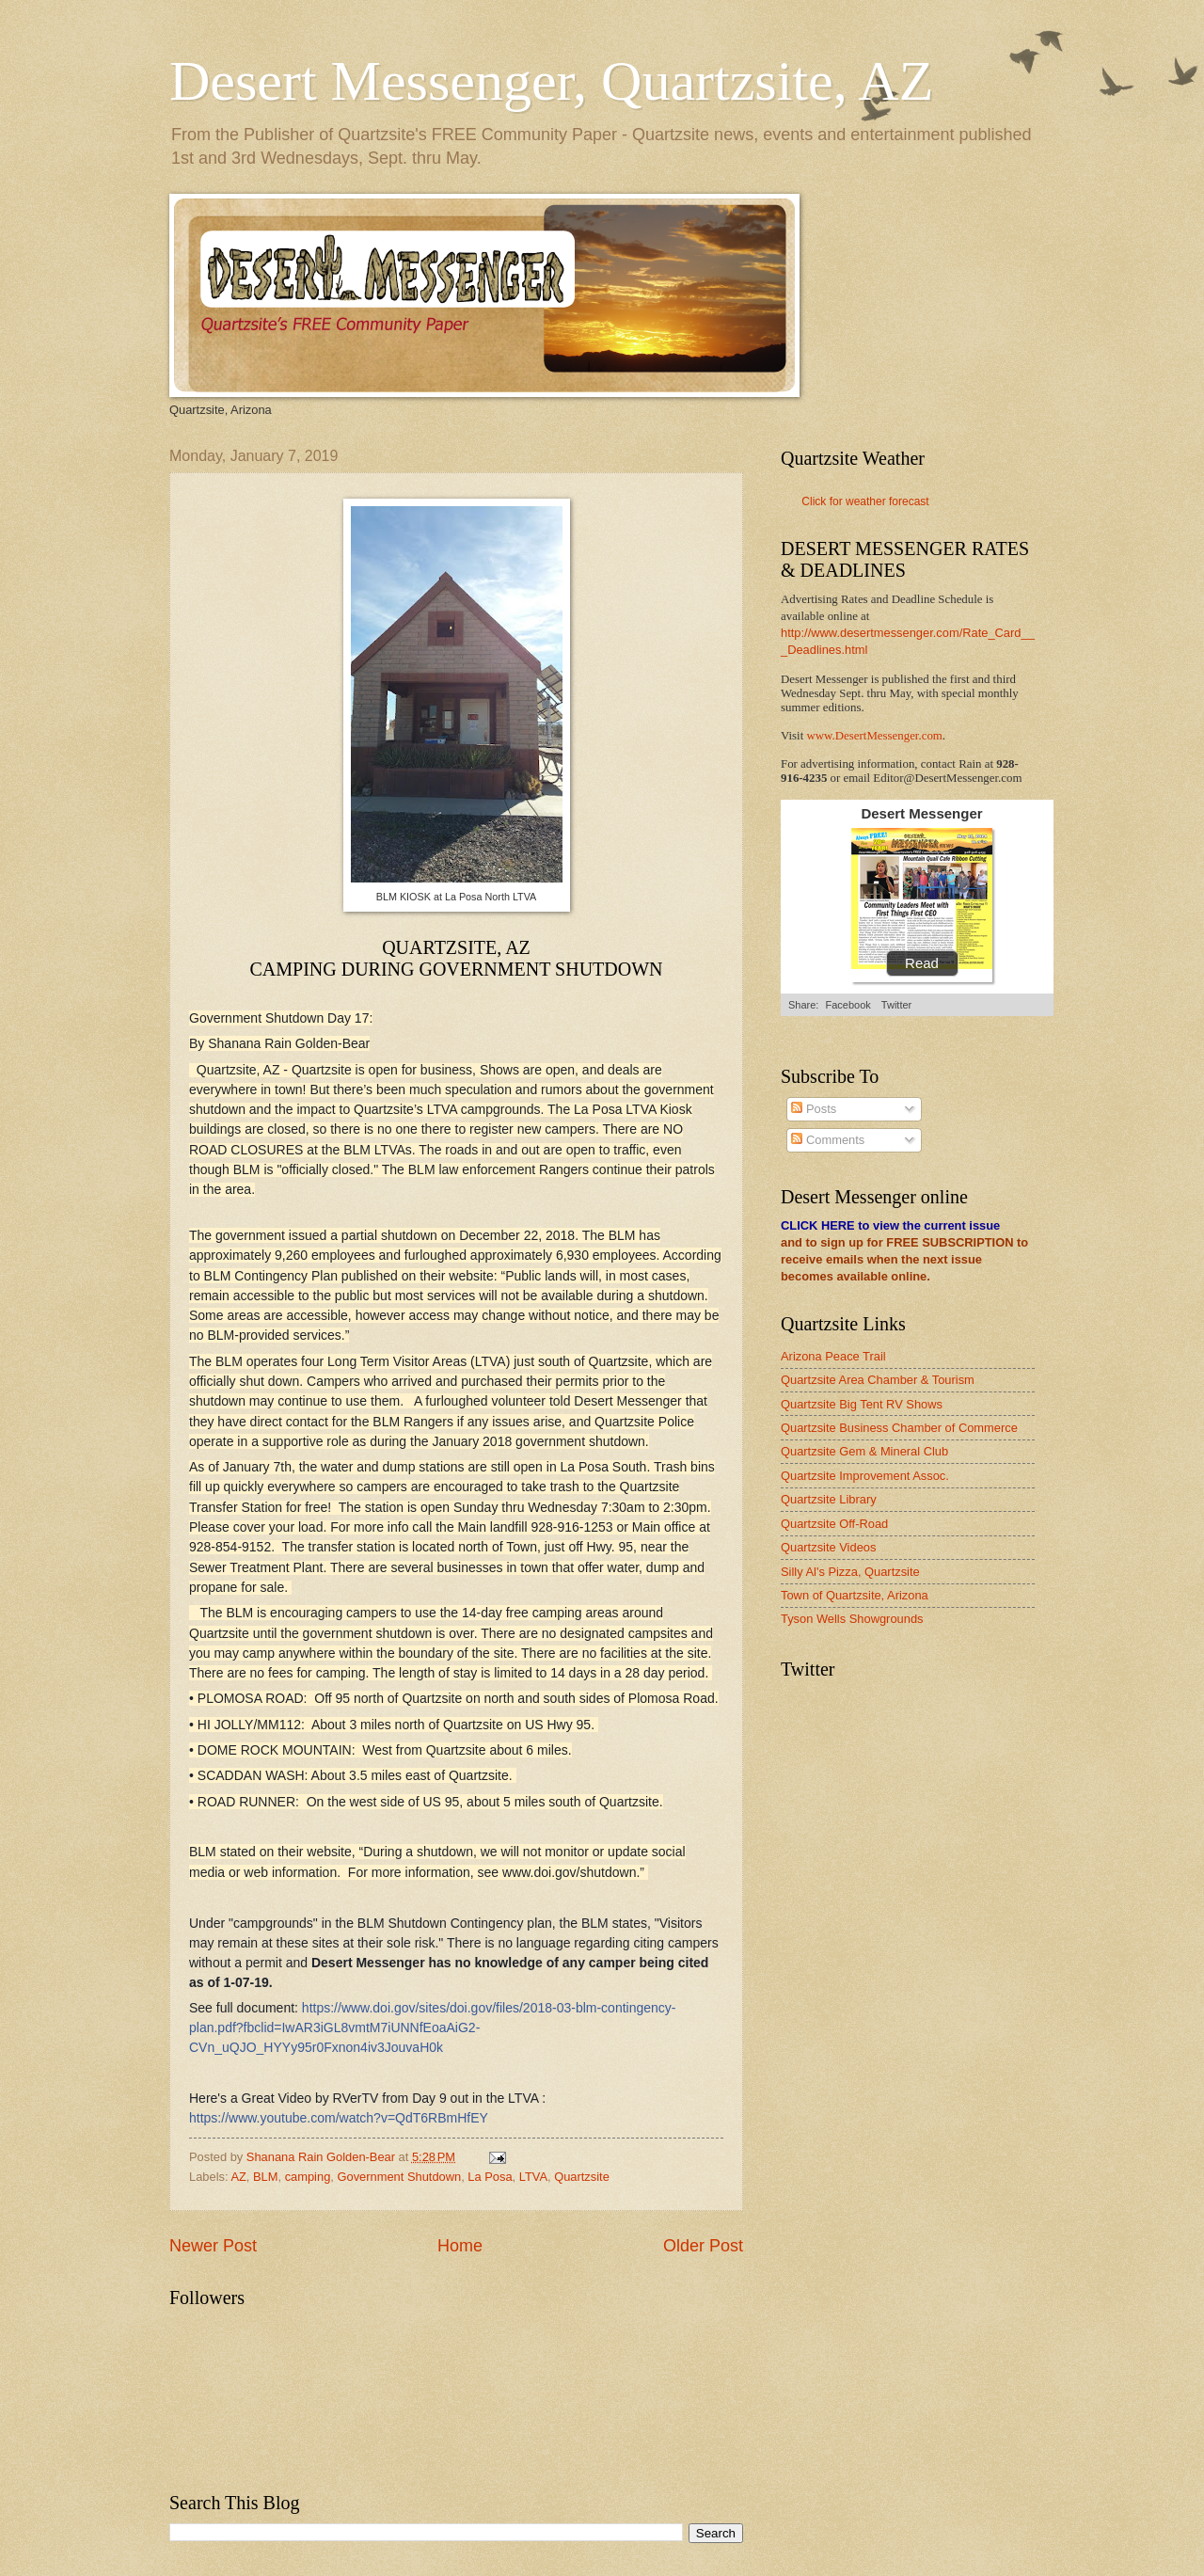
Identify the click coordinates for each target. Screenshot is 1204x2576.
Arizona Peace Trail (833, 1356)
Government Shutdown (399, 2177)
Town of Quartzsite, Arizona (854, 1595)
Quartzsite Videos (828, 1547)
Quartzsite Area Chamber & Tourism (877, 1380)
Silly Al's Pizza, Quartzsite (850, 1572)
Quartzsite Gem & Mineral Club (864, 1451)
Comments (827, 1140)
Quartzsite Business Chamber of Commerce (899, 1428)
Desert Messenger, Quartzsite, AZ (551, 81)
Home (460, 2245)
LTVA (533, 2177)
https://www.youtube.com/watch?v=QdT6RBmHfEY (338, 2117)
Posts (813, 1109)
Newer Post (213, 2245)
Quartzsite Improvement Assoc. (865, 1476)
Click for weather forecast (864, 501)
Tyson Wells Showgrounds (852, 1619)
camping (308, 2177)
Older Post (703, 2245)
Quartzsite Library (829, 1499)
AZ (238, 2177)
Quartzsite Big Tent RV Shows (862, 1404)
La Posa (489, 2177)
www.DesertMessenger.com (875, 735)
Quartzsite (582, 2177)
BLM (265, 2177)
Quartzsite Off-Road (834, 1524)
